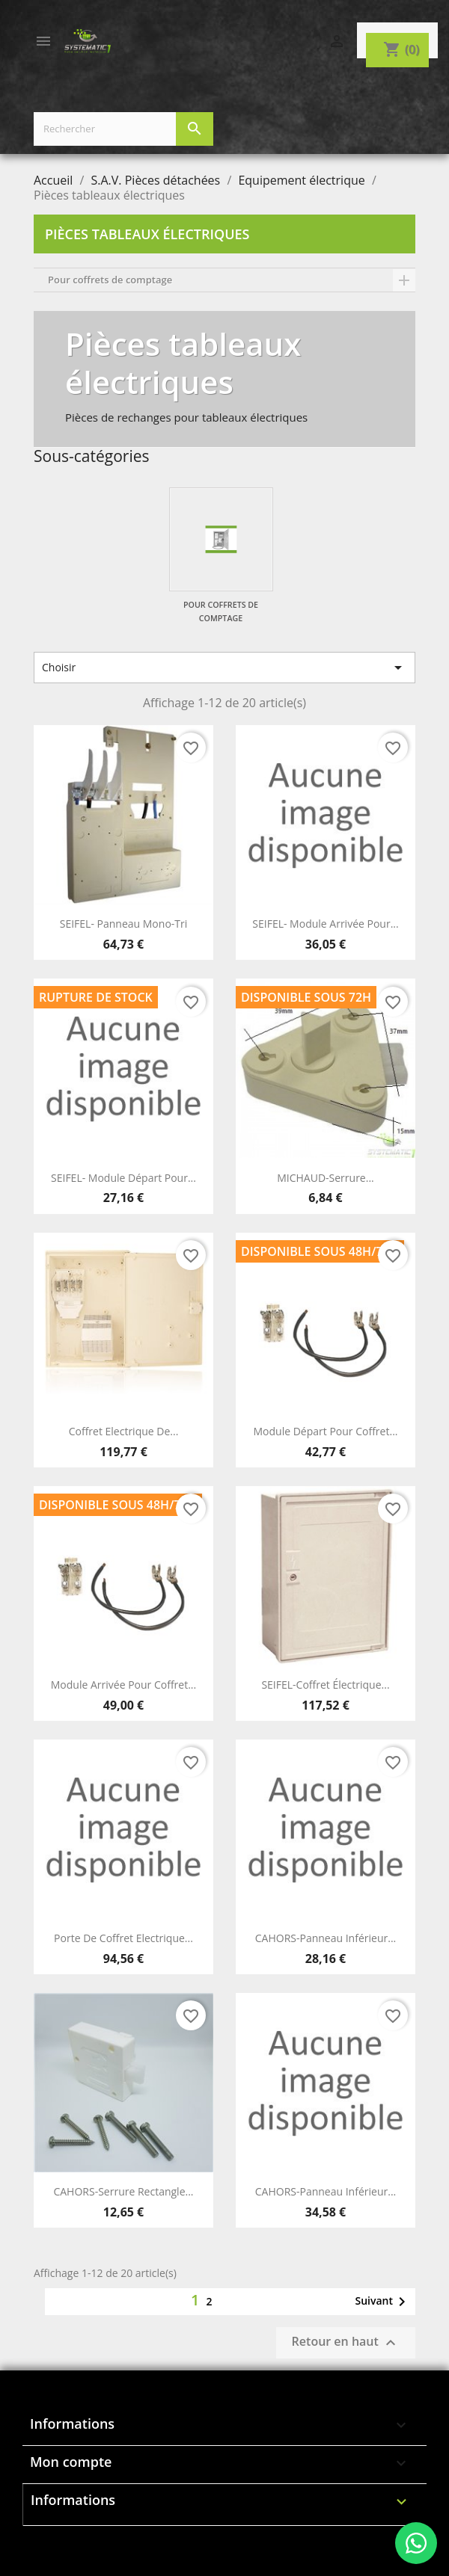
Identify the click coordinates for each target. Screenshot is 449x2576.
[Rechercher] (123, 129)
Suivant (383, 2302)
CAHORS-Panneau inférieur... (325, 1938)
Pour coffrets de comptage (110, 279)
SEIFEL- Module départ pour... (123, 1178)
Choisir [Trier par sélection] (224, 668)
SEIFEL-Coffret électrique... (325, 1684)
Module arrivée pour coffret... (123, 1684)
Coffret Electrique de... (124, 1431)
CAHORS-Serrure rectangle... (123, 2191)
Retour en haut (346, 2343)
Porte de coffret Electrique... (123, 1938)
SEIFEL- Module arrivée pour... (325, 923)
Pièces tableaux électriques (147, 234)
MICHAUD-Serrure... (325, 1178)
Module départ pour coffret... (326, 1431)
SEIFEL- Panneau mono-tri (124, 923)
